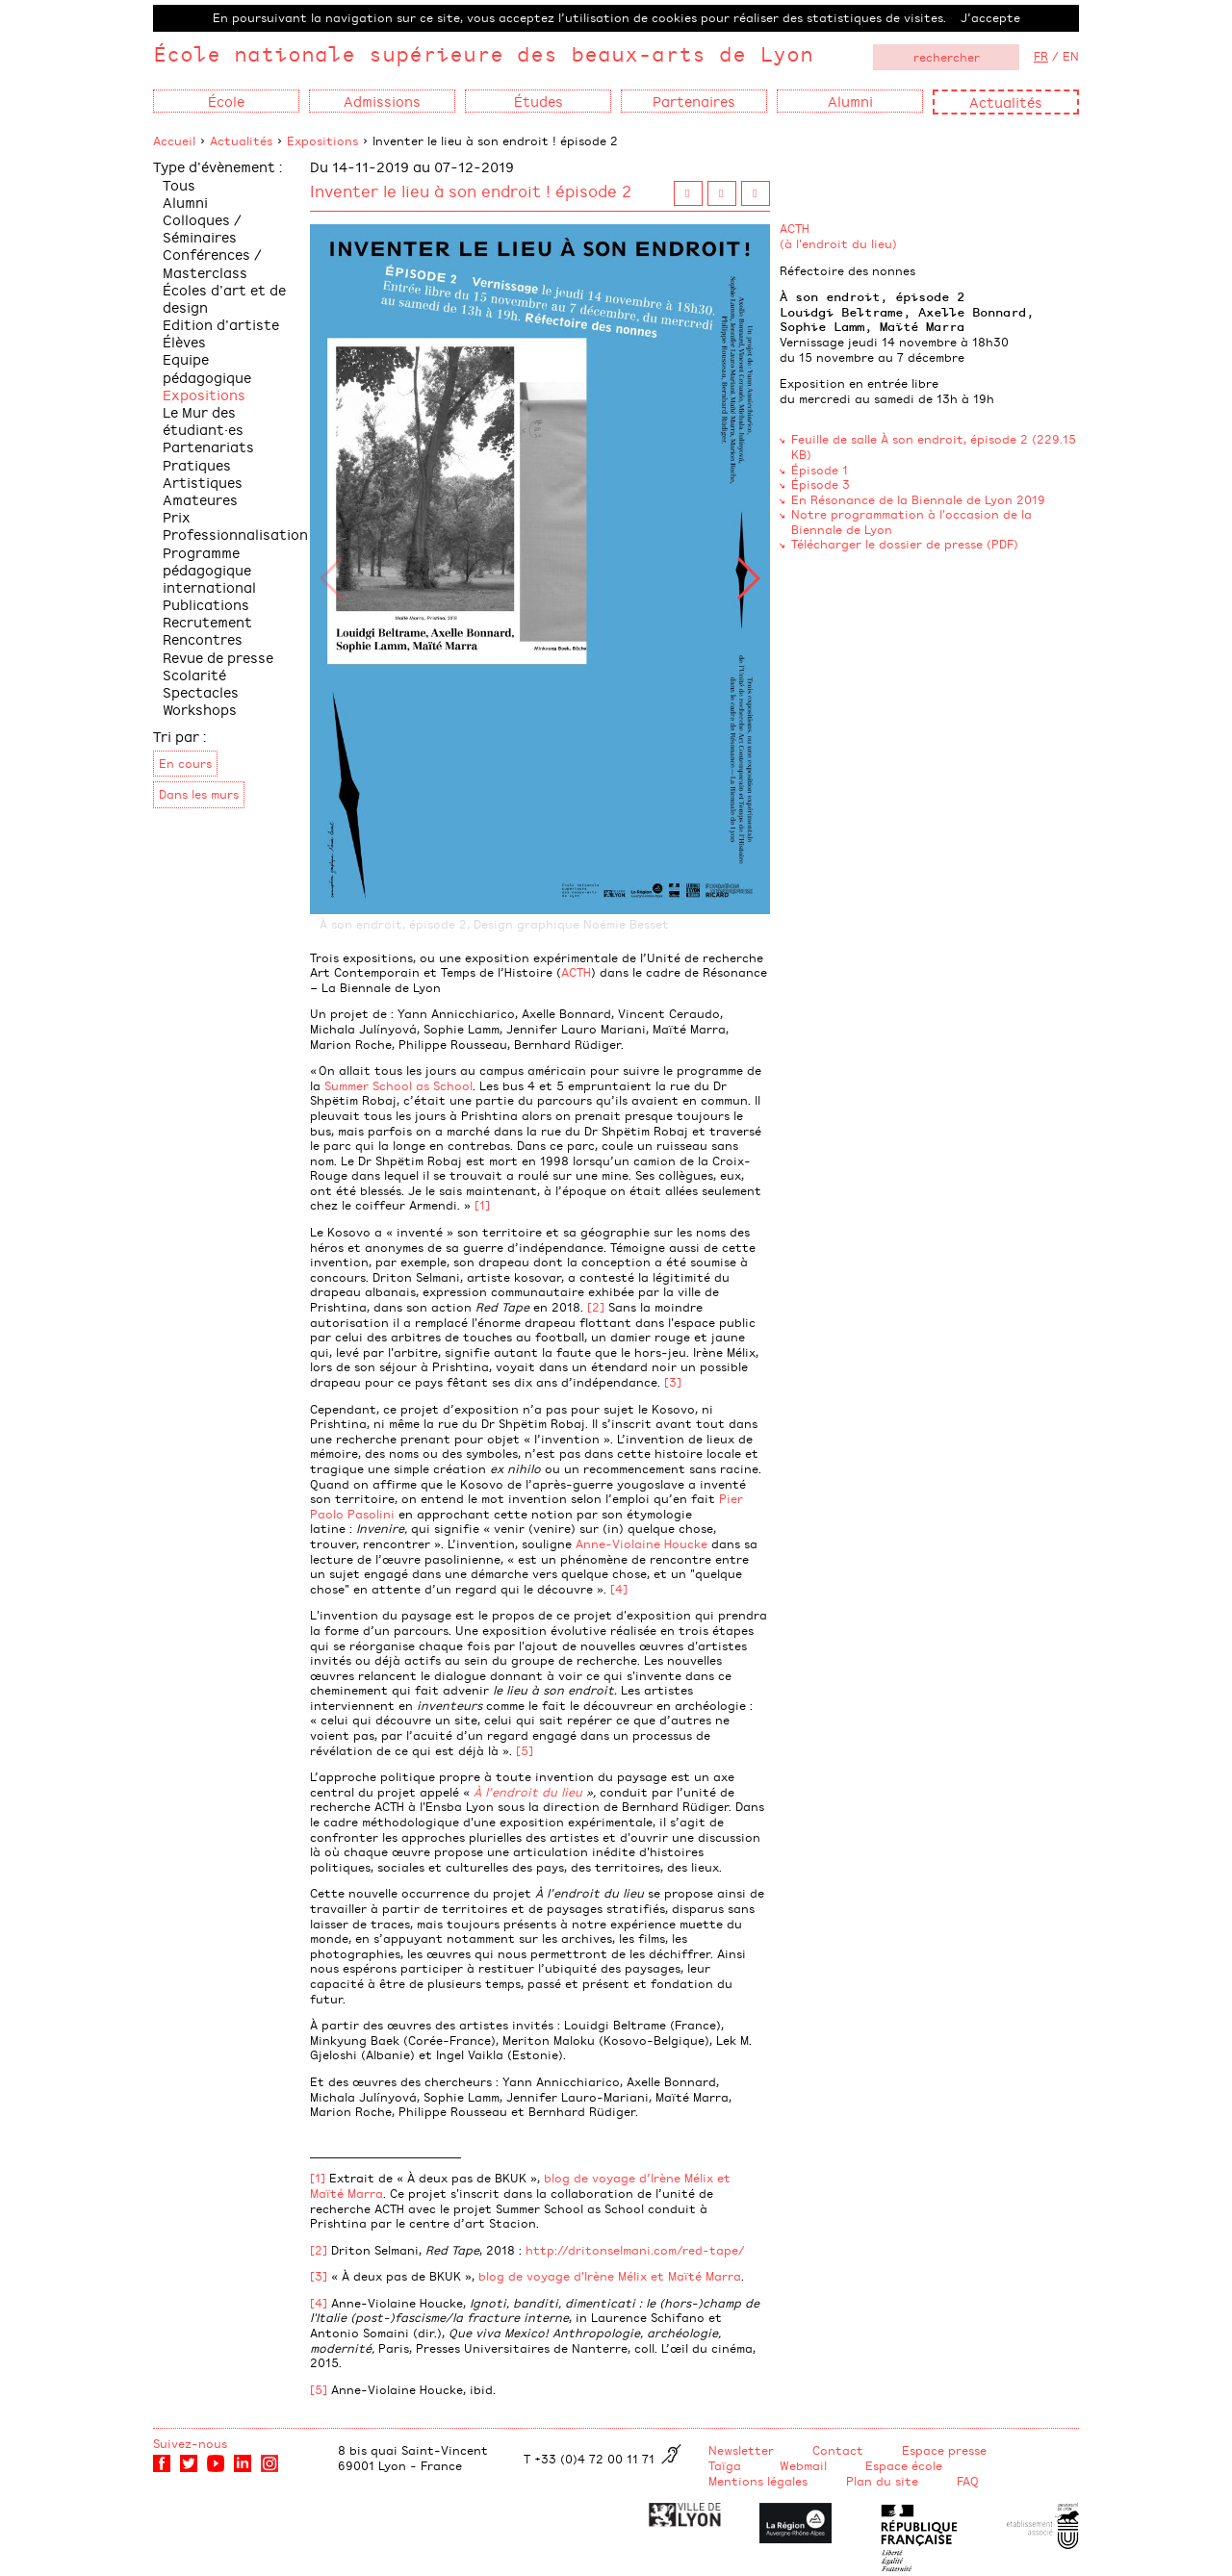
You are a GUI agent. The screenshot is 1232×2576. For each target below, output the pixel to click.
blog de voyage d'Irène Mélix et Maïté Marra (609, 2275)
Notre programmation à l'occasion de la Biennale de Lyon (911, 521)
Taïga (724, 2465)
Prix (177, 516)
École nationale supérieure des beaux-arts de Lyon (483, 53)
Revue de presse (218, 657)
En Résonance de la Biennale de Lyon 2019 (918, 499)
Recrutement (207, 621)
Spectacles (201, 691)
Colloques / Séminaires (202, 227)
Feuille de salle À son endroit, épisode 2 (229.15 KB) (933, 446)
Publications (206, 604)
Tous (179, 184)
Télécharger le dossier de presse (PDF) (904, 543)
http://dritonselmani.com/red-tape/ (635, 2249)
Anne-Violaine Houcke (641, 1543)
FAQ (968, 2480)
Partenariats (208, 446)
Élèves (184, 341)
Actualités (1005, 101)
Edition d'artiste (221, 324)
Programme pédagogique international (209, 569)
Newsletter (741, 2450)
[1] (482, 1204)
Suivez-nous (190, 2443)
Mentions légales (758, 2480)
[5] (524, 1750)
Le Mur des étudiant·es (203, 420)
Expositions (322, 140)
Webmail (803, 2465)
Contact (837, 2450)
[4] (619, 1588)
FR (1041, 55)
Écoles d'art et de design (224, 298)
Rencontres (203, 638)
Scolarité (194, 674)
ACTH (576, 972)
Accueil (174, 140)
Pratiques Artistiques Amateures (203, 481)
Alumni (185, 201)
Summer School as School (398, 1085)
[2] (595, 1306)
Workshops (200, 709)
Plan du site (882, 2480)
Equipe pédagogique (207, 367)
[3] (672, 1381)
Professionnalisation (235, 533)
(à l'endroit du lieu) (838, 243)
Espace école (903, 2465)
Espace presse (944, 2450)
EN (1071, 55)
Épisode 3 (820, 484)
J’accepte (990, 17)
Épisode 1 (819, 469)
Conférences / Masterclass (212, 262)
